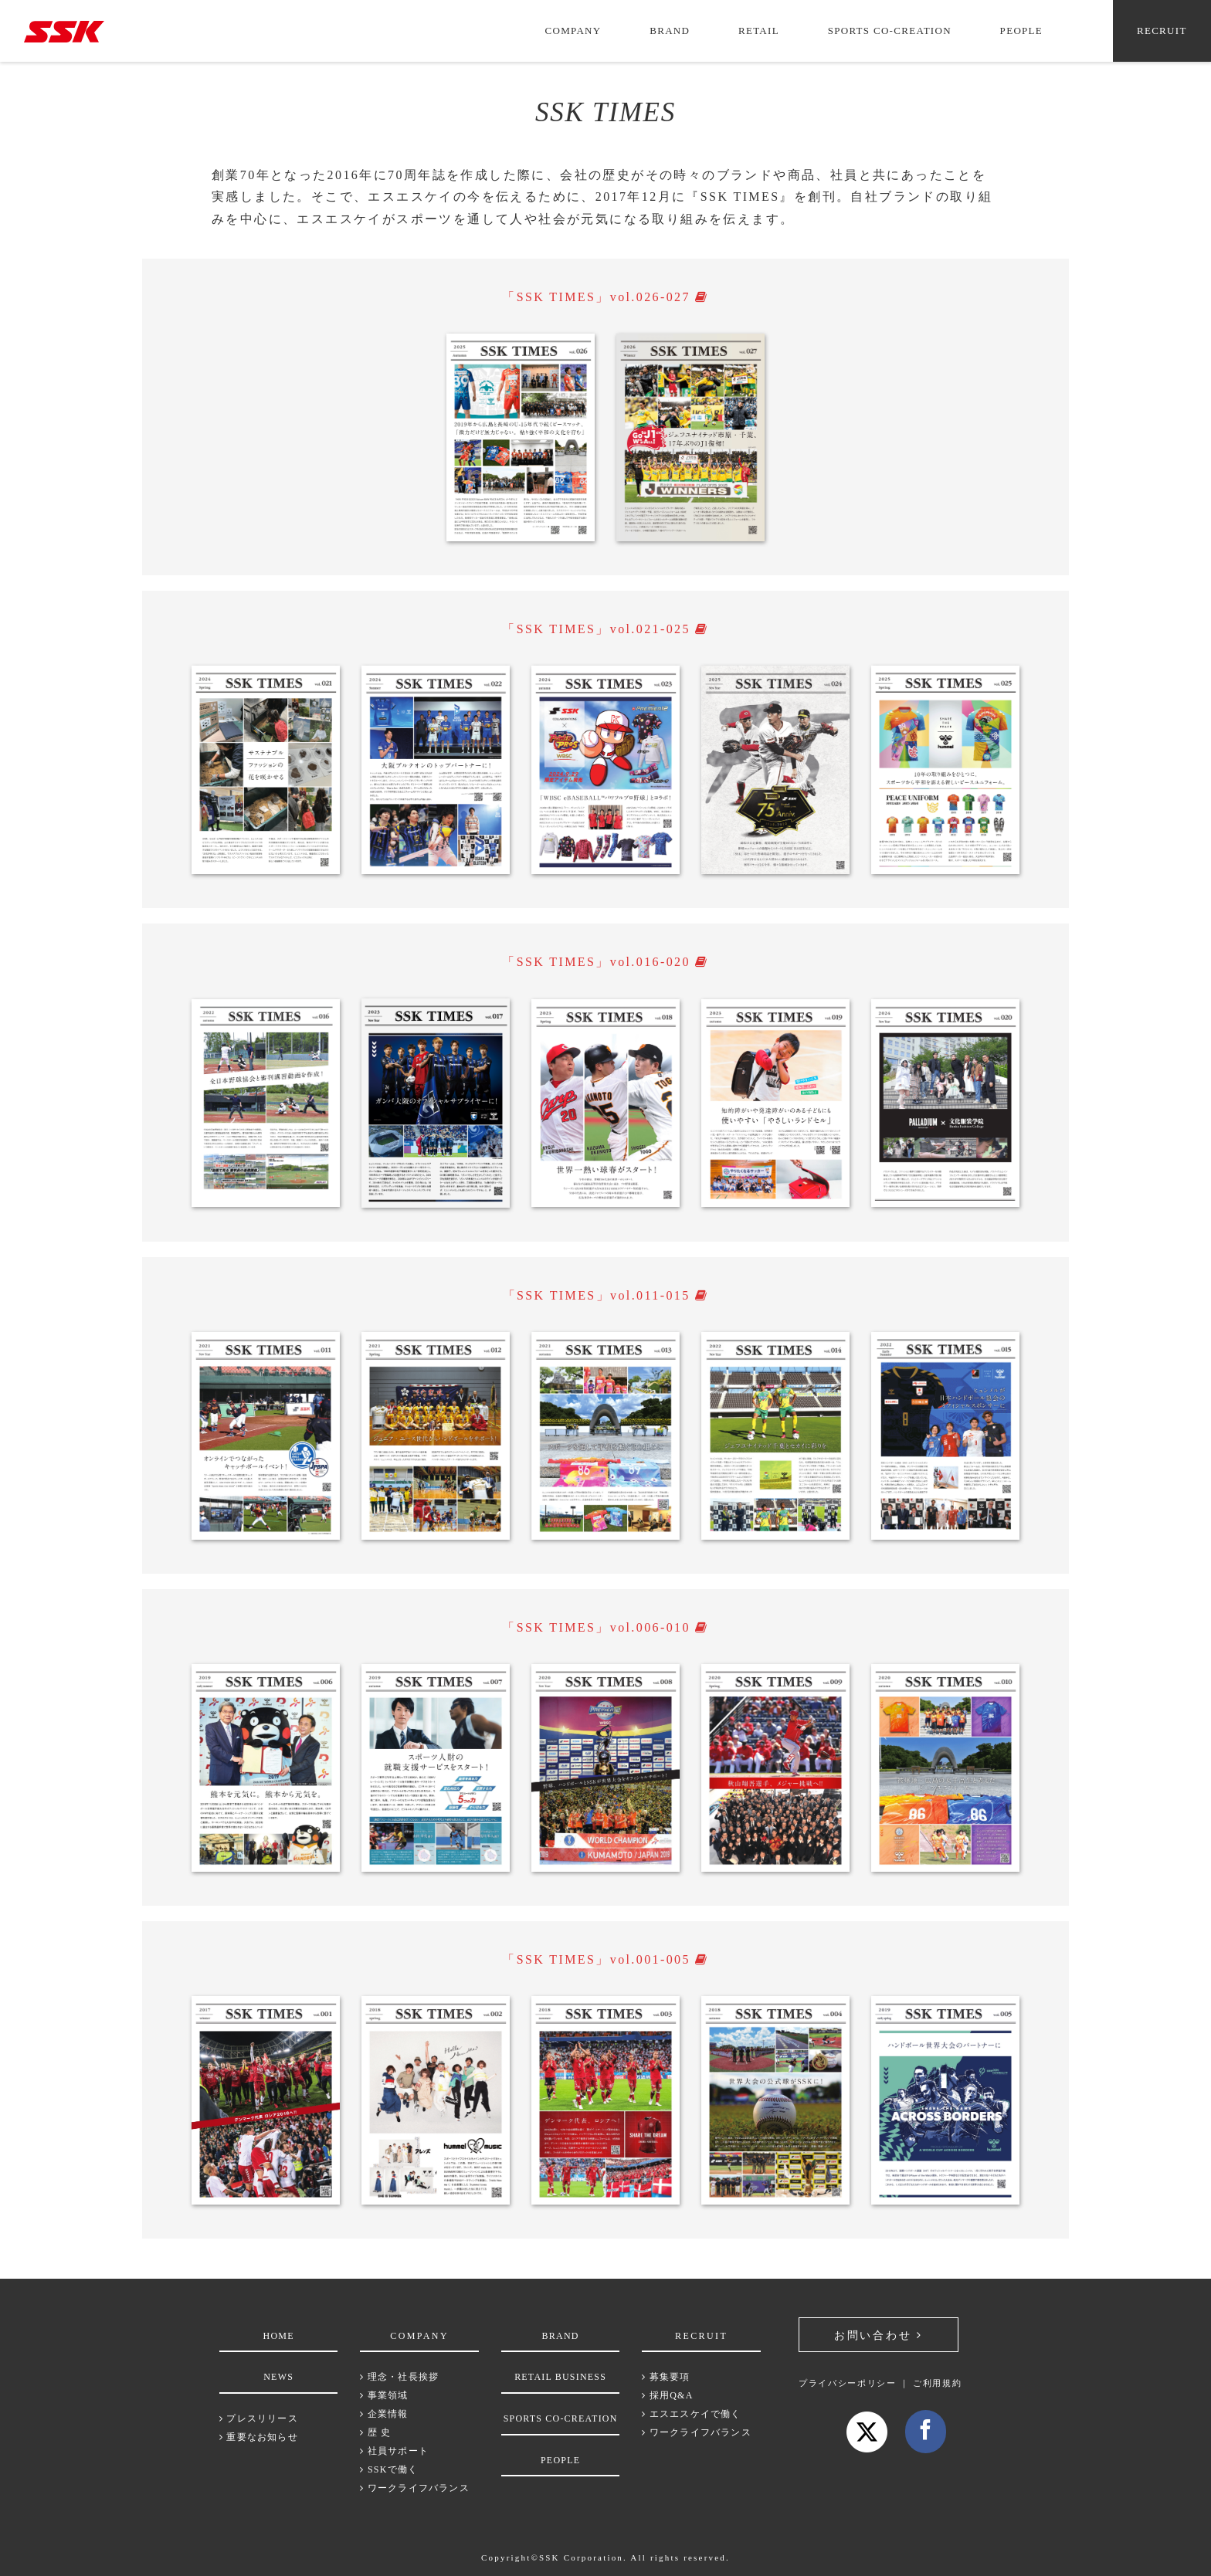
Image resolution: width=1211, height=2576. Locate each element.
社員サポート (394, 2451)
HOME (278, 2335)
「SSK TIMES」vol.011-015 (606, 1295)
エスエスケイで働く (691, 2413)
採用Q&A (667, 2395)
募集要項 (666, 2376)
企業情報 (384, 2413)
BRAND (670, 30)
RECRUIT (1162, 30)
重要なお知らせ (258, 2437)
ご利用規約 (937, 2383)
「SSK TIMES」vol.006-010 (605, 1627)
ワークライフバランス (414, 2488)
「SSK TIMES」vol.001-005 (605, 1959)
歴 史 (375, 2432)
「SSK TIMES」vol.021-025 (605, 629)
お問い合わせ (876, 2335)
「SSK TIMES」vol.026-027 (605, 296)
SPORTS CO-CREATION (890, 30)
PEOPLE (1021, 30)
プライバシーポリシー (848, 2383)
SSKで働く (389, 2469)
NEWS (278, 2376)
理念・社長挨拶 (399, 2376)
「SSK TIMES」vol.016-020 (605, 961)
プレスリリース (258, 2418)
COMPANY (573, 30)
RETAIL (758, 30)
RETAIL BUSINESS (560, 2376)
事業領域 (384, 2395)
